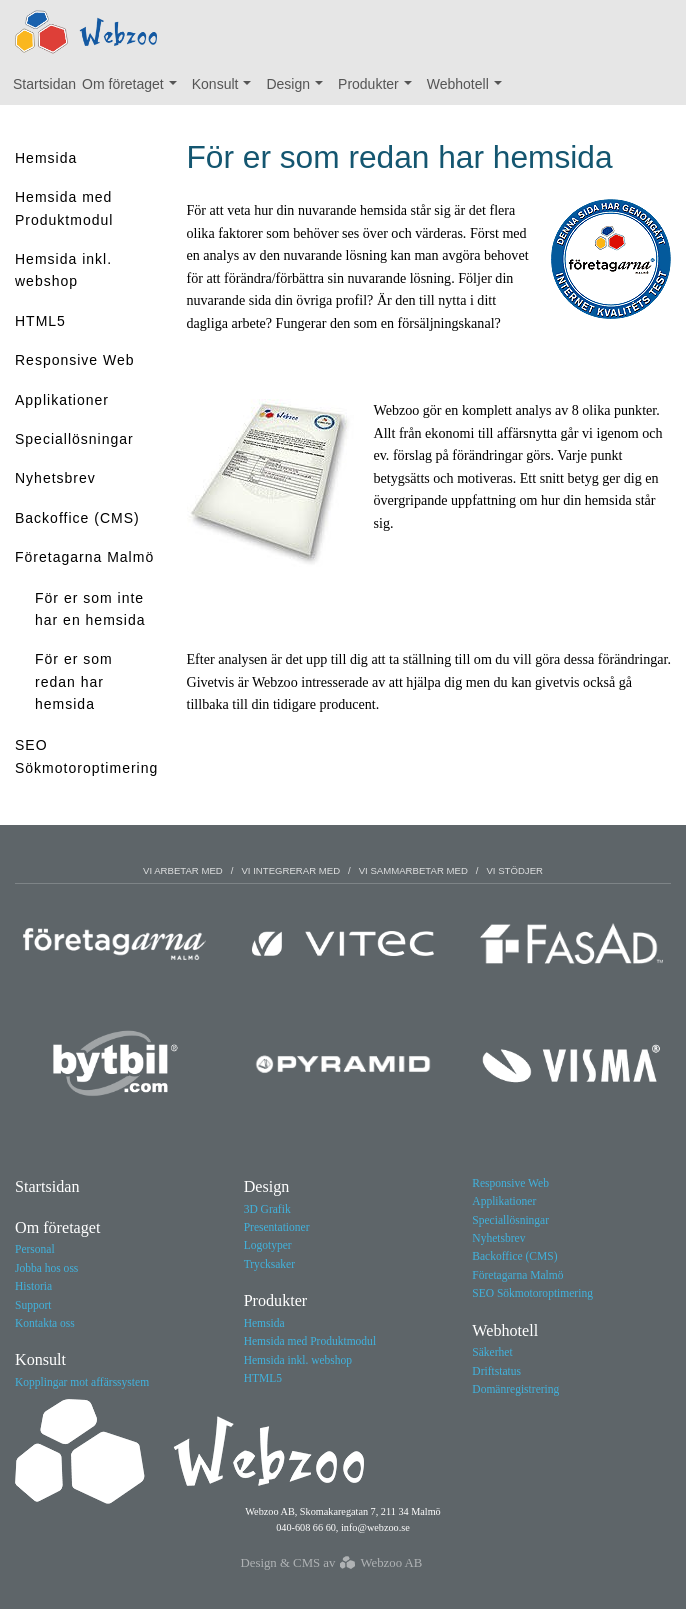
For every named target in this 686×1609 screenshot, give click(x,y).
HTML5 (40, 321)
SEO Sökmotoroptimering (86, 756)
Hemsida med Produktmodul (64, 208)
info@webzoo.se (375, 1527)
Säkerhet (492, 1352)
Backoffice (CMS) (77, 518)
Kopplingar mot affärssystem (82, 1382)
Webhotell (469, 89)
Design (298, 89)
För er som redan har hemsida (74, 681)
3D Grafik (267, 1209)
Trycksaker (269, 1264)
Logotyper (268, 1245)
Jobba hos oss (46, 1268)
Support (33, 1305)
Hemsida (46, 158)
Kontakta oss (45, 1323)
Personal (35, 1249)
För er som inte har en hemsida (90, 609)
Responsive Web (75, 360)
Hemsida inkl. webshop (63, 270)
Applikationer (62, 400)
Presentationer (277, 1227)
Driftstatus (496, 1371)
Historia (33, 1286)
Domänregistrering (515, 1389)
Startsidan (44, 84)
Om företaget (134, 89)
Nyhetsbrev (55, 478)
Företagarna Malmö (84, 557)
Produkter (379, 89)
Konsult (226, 89)
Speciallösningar (74, 439)
